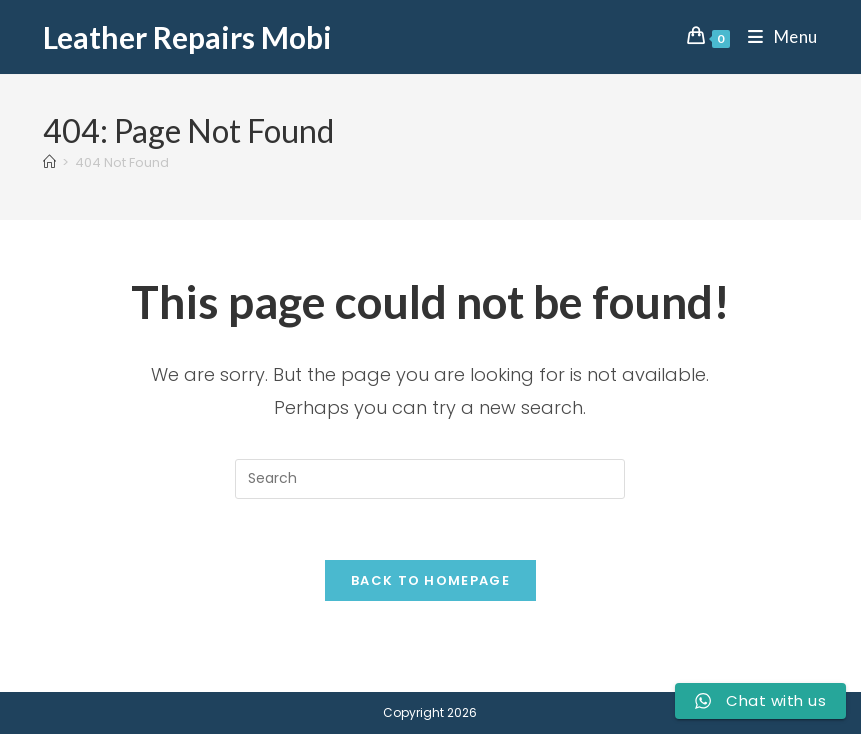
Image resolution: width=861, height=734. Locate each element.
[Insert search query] (430, 479)
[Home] (49, 162)
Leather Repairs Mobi (187, 37)
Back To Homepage (430, 580)
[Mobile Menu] (775, 36)
